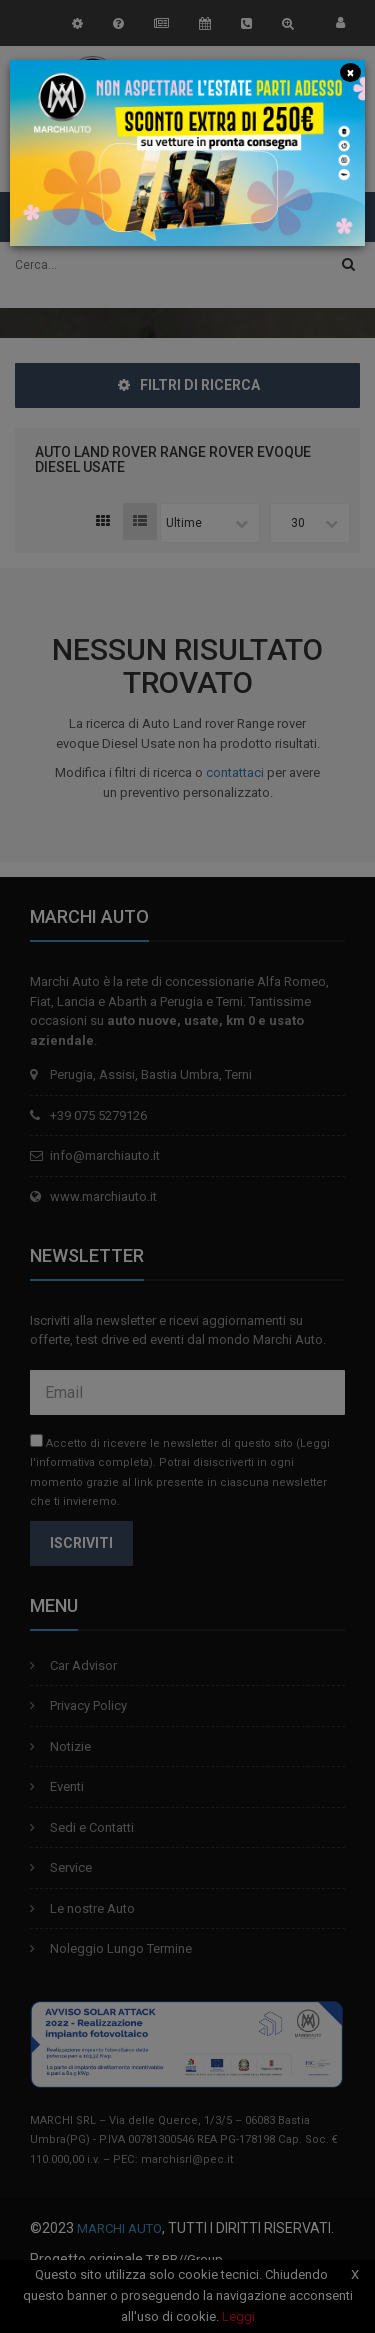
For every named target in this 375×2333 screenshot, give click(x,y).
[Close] (350, 71)
